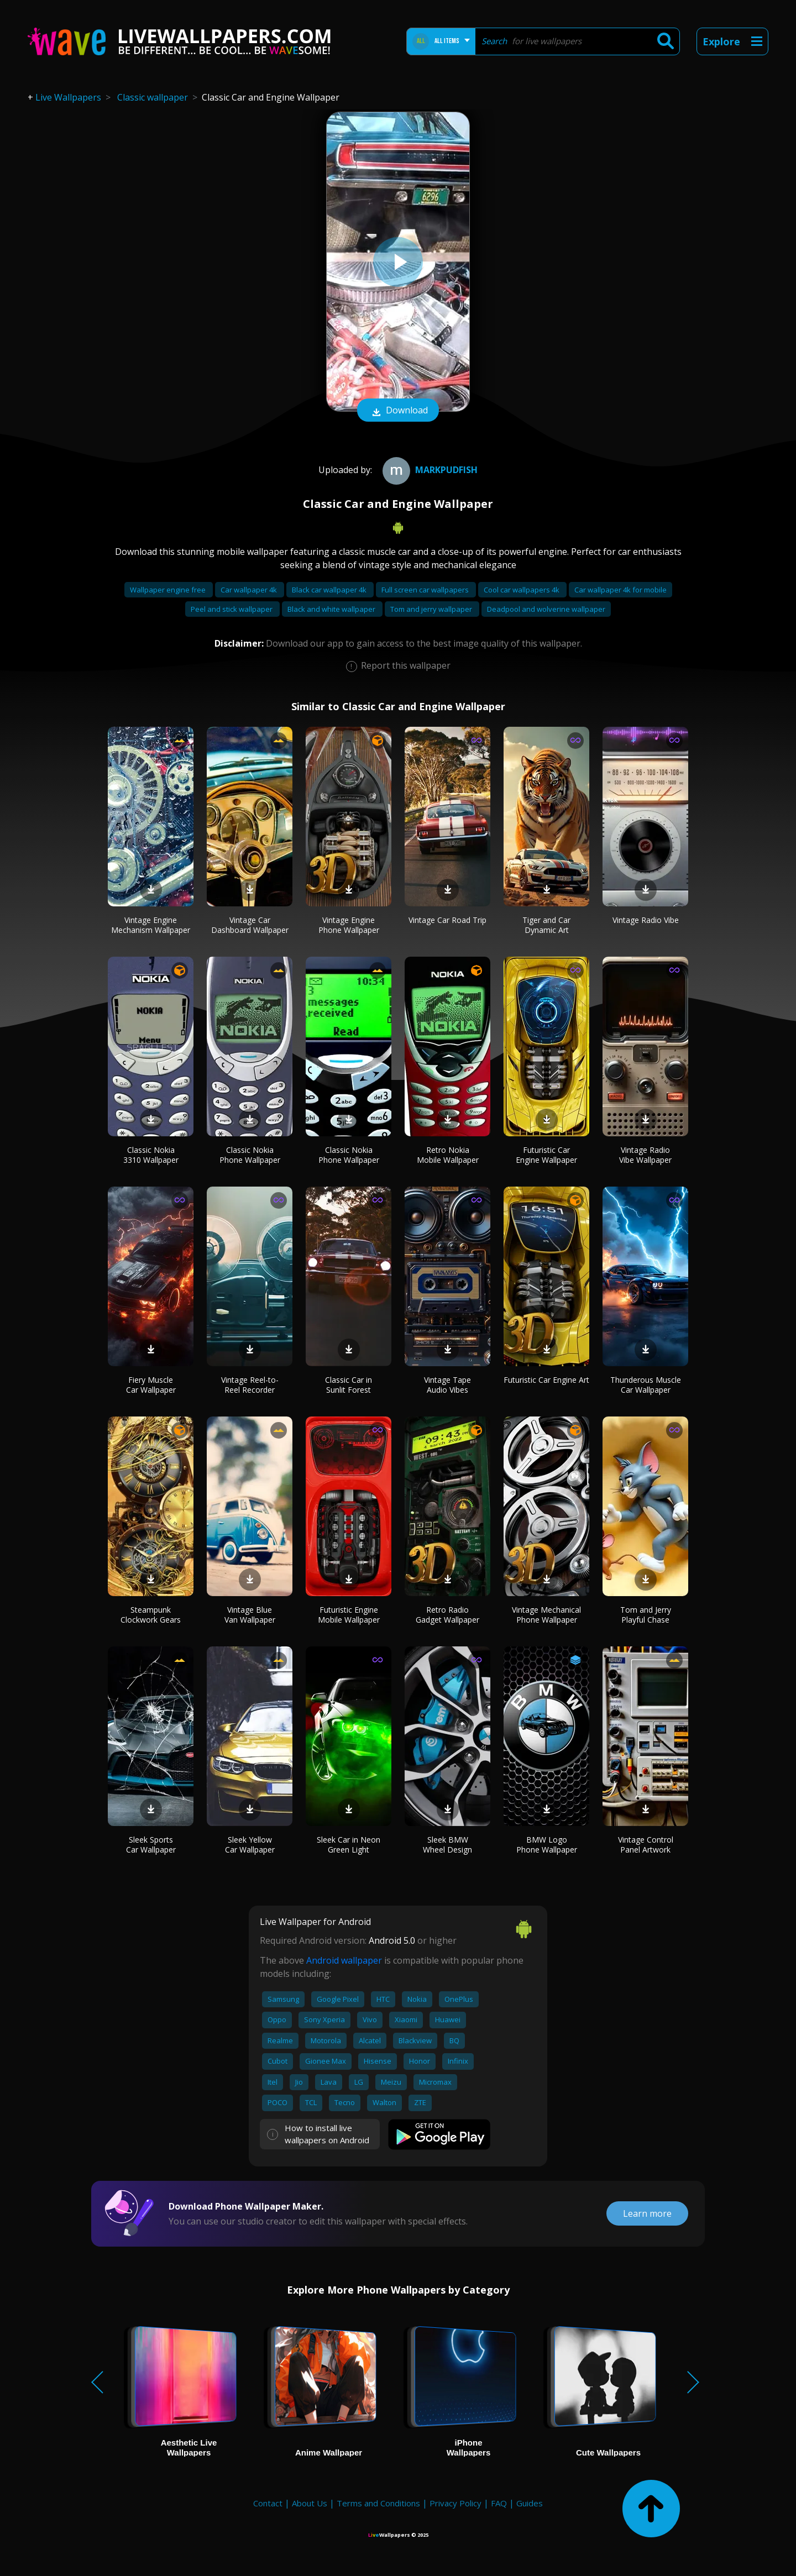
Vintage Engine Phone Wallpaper (348, 925)
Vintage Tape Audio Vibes (447, 1384)
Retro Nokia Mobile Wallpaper (448, 1155)
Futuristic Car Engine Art (546, 1379)
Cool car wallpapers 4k (522, 590)
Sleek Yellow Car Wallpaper (250, 1844)
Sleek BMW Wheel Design (447, 1844)
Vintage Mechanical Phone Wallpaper (546, 1614)
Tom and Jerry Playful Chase (645, 1614)
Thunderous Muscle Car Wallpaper (645, 1384)
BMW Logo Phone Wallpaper (546, 1844)
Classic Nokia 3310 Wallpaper (151, 1155)
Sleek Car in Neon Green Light (348, 1844)
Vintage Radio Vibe (645, 920)
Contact (267, 2503)
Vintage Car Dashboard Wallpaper (250, 925)
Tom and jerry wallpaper (432, 609)
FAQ (499, 2503)
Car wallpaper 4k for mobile (620, 590)
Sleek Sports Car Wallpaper (151, 1844)
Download (398, 411)
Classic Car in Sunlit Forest (348, 1384)
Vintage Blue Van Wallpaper (249, 1614)
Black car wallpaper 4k (330, 590)
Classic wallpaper (152, 97)
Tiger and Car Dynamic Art (546, 925)
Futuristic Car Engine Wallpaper (546, 1155)
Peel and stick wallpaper (232, 609)
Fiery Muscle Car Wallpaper (151, 1384)
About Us (309, 2503)
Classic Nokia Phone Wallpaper (249, 1155)
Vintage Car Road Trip (447, 920)
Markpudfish (429, 470)
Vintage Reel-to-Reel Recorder (250, 1384)
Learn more (647, 2213)
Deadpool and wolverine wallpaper (546, 609)
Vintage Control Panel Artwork (645, 1844)
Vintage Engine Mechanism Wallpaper (150, 925)
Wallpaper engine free (168, 590)
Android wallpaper (344, 1960)
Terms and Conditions (378, 2503)
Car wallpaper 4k (250, 590)
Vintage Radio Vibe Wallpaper (645, 1155)
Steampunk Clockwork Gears (151, 1614)
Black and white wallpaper (332, 609)
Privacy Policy (455, 2503)
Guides (529, 2503)
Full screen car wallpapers (425, 590)
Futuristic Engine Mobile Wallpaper (349, 1614)
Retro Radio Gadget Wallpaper (447, 1614)
